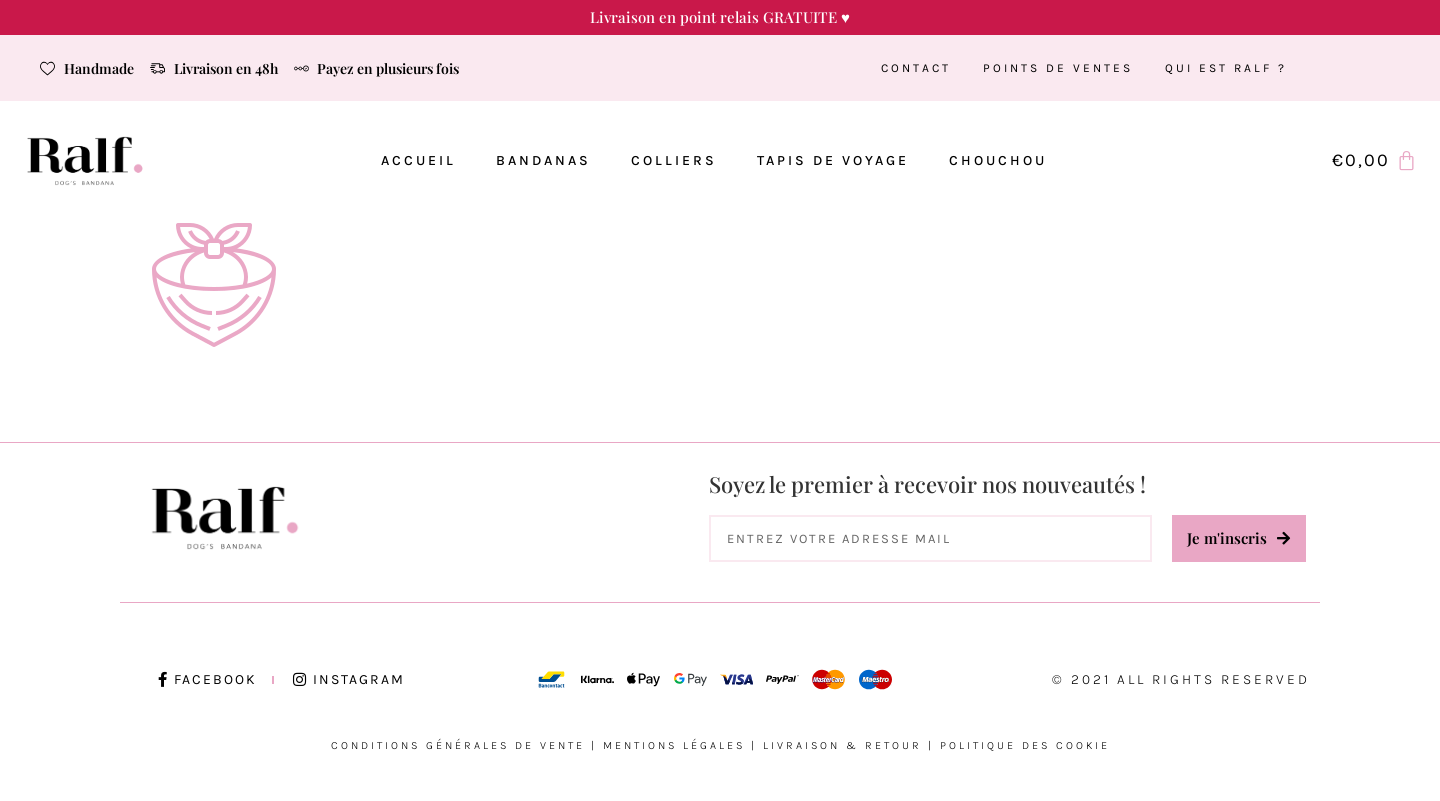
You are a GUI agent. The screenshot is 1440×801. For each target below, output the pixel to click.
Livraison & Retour (842, 745)
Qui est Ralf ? (1226, 68)
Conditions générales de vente (458, 745)
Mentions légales (674, 745)
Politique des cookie (1025, 745)
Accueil (418, 160)
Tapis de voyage (833, 160)
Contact (916, 68)
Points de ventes (1058, 68)
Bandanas (543, 160)
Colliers (674, 160)
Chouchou (998, 160)
